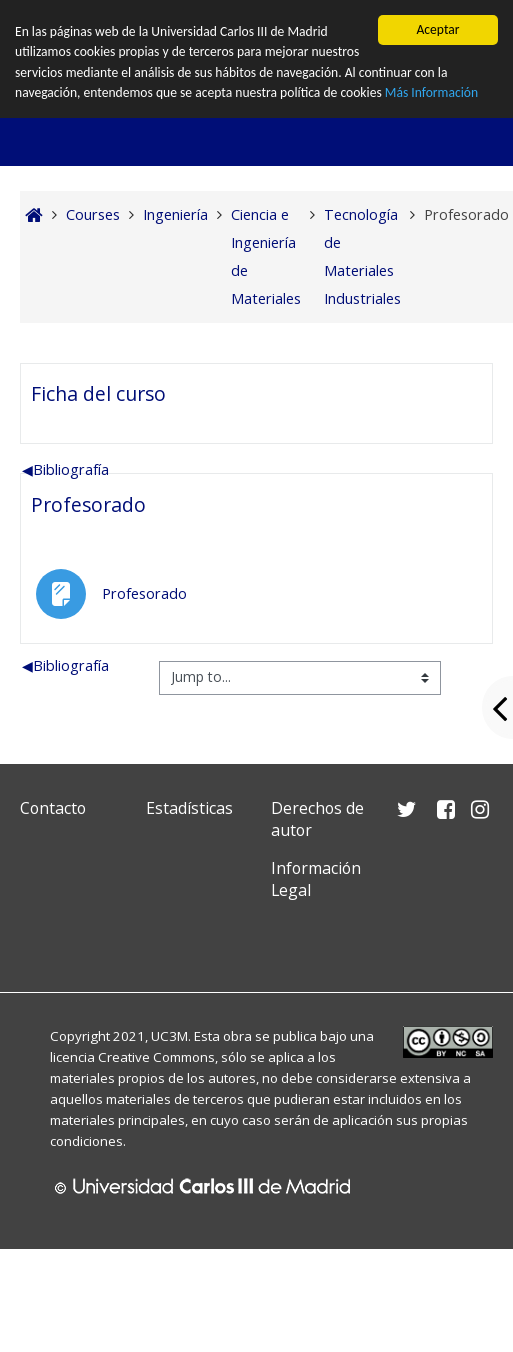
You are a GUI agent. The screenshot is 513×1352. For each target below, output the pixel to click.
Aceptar (437, 29)
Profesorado (88, 504)
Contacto (53, 808)
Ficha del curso (98, 393)
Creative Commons (156, 1057)
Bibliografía (65, 469)
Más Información (431, 92)
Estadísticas (189, 808)
